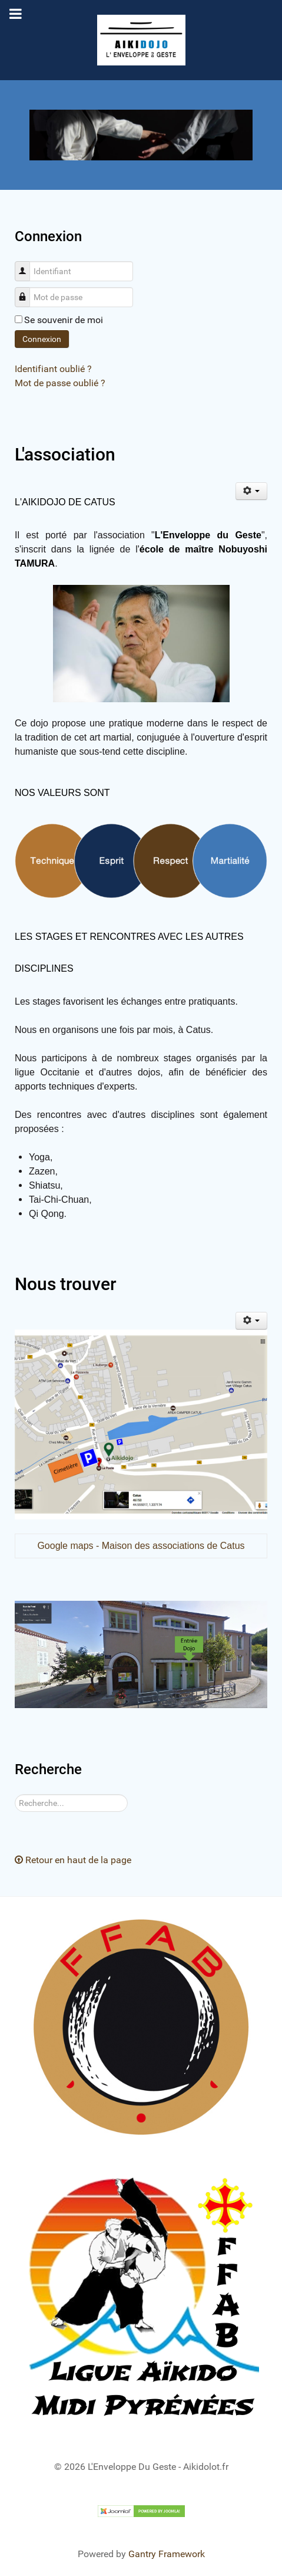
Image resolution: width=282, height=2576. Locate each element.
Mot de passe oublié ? (60, 383)
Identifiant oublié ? (53, 368)
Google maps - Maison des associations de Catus (140, 1546)
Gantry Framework (166, 2553)
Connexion (41, 339)
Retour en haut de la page (73, 1860)
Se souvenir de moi (63, 319)
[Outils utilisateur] (251, 491)
